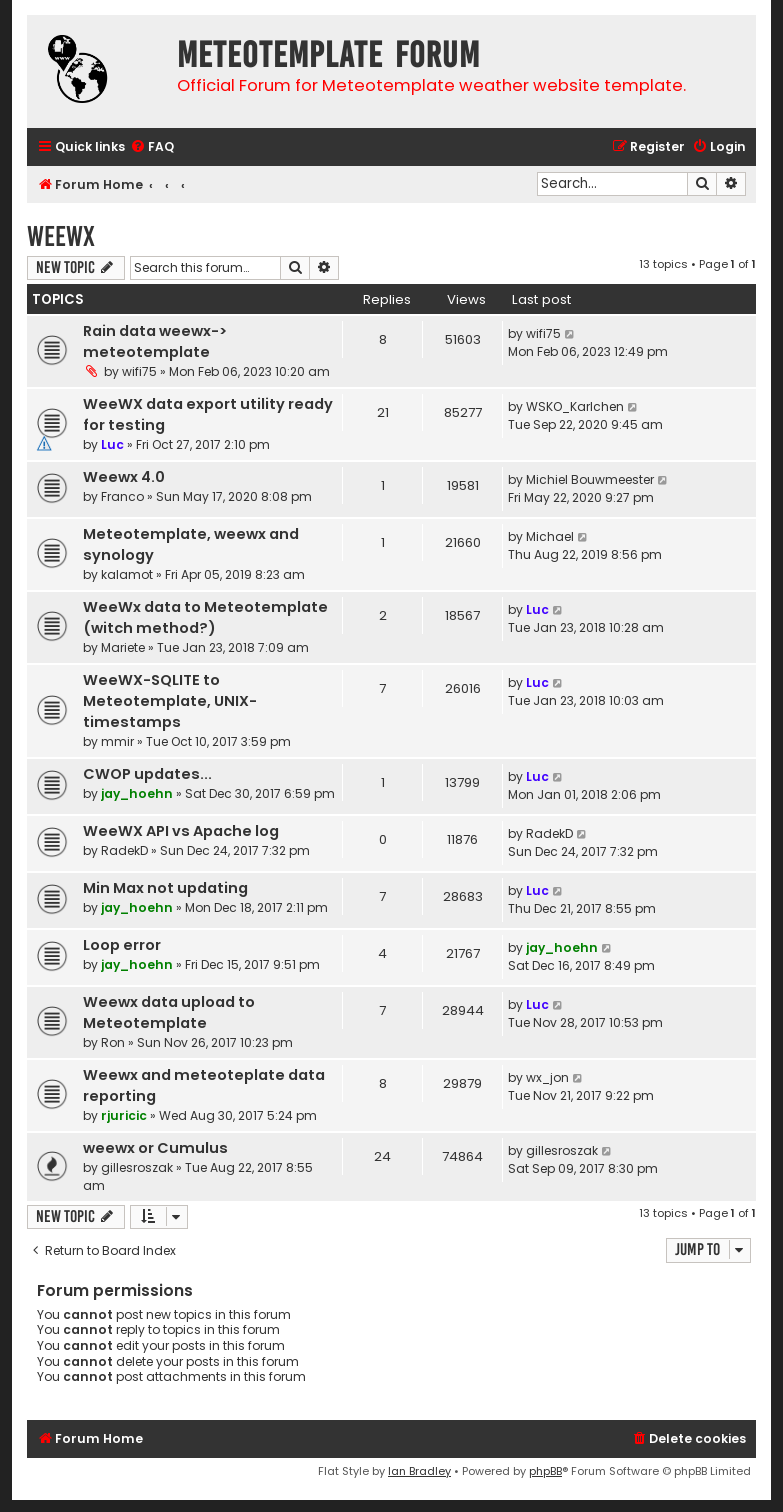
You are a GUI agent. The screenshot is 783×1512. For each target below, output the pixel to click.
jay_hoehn (137, 793)
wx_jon (547, 1077)
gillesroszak (137, 1167)
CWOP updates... (147, 774)
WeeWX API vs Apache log (181, 831)
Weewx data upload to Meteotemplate (169, 1012)
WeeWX (61, 236)
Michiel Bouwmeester (590, 479)
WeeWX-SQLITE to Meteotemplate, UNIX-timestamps (170, 701)
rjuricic (124, 1115)
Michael (550, 536)
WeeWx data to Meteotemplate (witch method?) (205, 617)
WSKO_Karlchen (575, 406)
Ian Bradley (419, 1471)
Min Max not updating (165, 888)
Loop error (122, 945)
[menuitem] (152, 147)
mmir (117, 741)
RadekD (124, 850)
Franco (122, 496)
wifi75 (139, 371)
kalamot (127, 574)
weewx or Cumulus (155, 1148)
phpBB (545, 1471)
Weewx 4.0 (124, 477)
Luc (112, 444)
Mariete (123, 647)
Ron (113, 1042)
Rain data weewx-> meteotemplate (155, 341)
